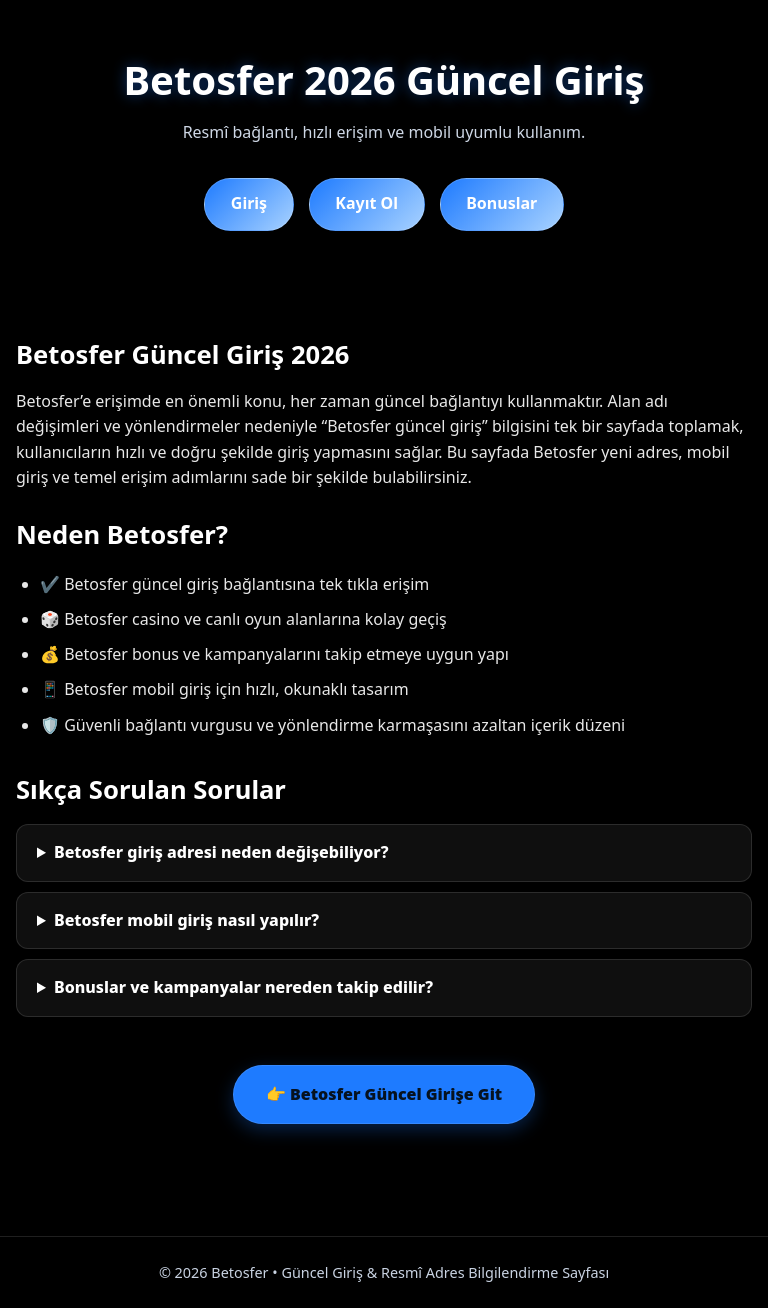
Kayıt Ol (366, 203)
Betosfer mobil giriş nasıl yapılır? (186, 920)
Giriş (249, 203)
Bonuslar (501, 203)
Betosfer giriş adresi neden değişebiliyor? (221, 852)
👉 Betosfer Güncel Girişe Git (384, 1094)
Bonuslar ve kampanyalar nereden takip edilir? (243, 987)
